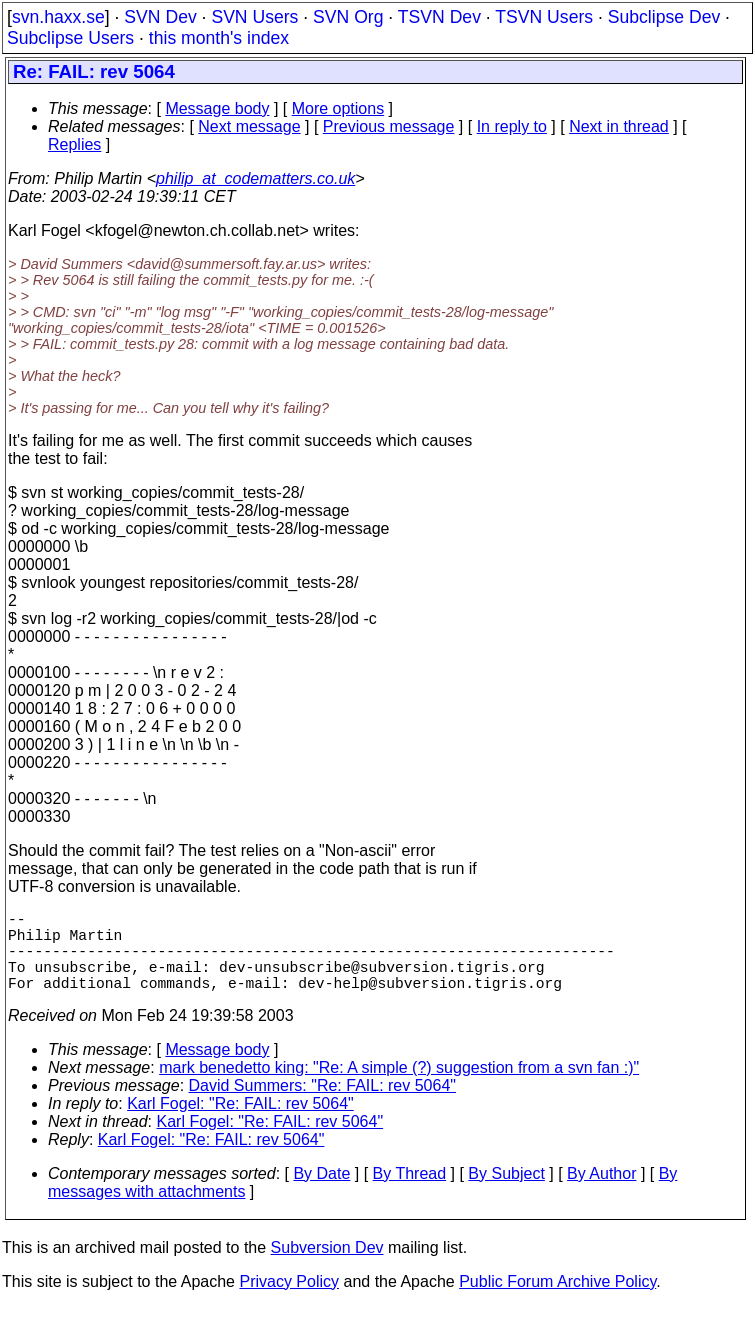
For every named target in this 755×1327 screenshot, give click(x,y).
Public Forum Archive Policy (557, 1301)
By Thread (410, 1193)
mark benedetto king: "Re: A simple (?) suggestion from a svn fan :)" (399, 1087)
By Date (321, 1193)
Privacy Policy (289, 1301)
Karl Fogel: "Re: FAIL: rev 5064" (240, 1123)
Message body (217, 108)
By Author (601, 1193)
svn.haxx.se (58, 17)
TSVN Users (544, 17)
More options (338, 108)
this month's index (219, 38)
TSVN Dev (439, 17)
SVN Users (254, 17)
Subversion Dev (327, 1267)
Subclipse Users (70, 38)
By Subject (506, 1193)
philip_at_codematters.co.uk (255, 178)
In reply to (512, 126)
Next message (249, 126)
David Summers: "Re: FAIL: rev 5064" (322, 1105)
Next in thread (619, 126)
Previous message (389, 126)
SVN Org (348, 17)
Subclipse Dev (664, 17)
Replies (74, 144)
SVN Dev (160, 17)
